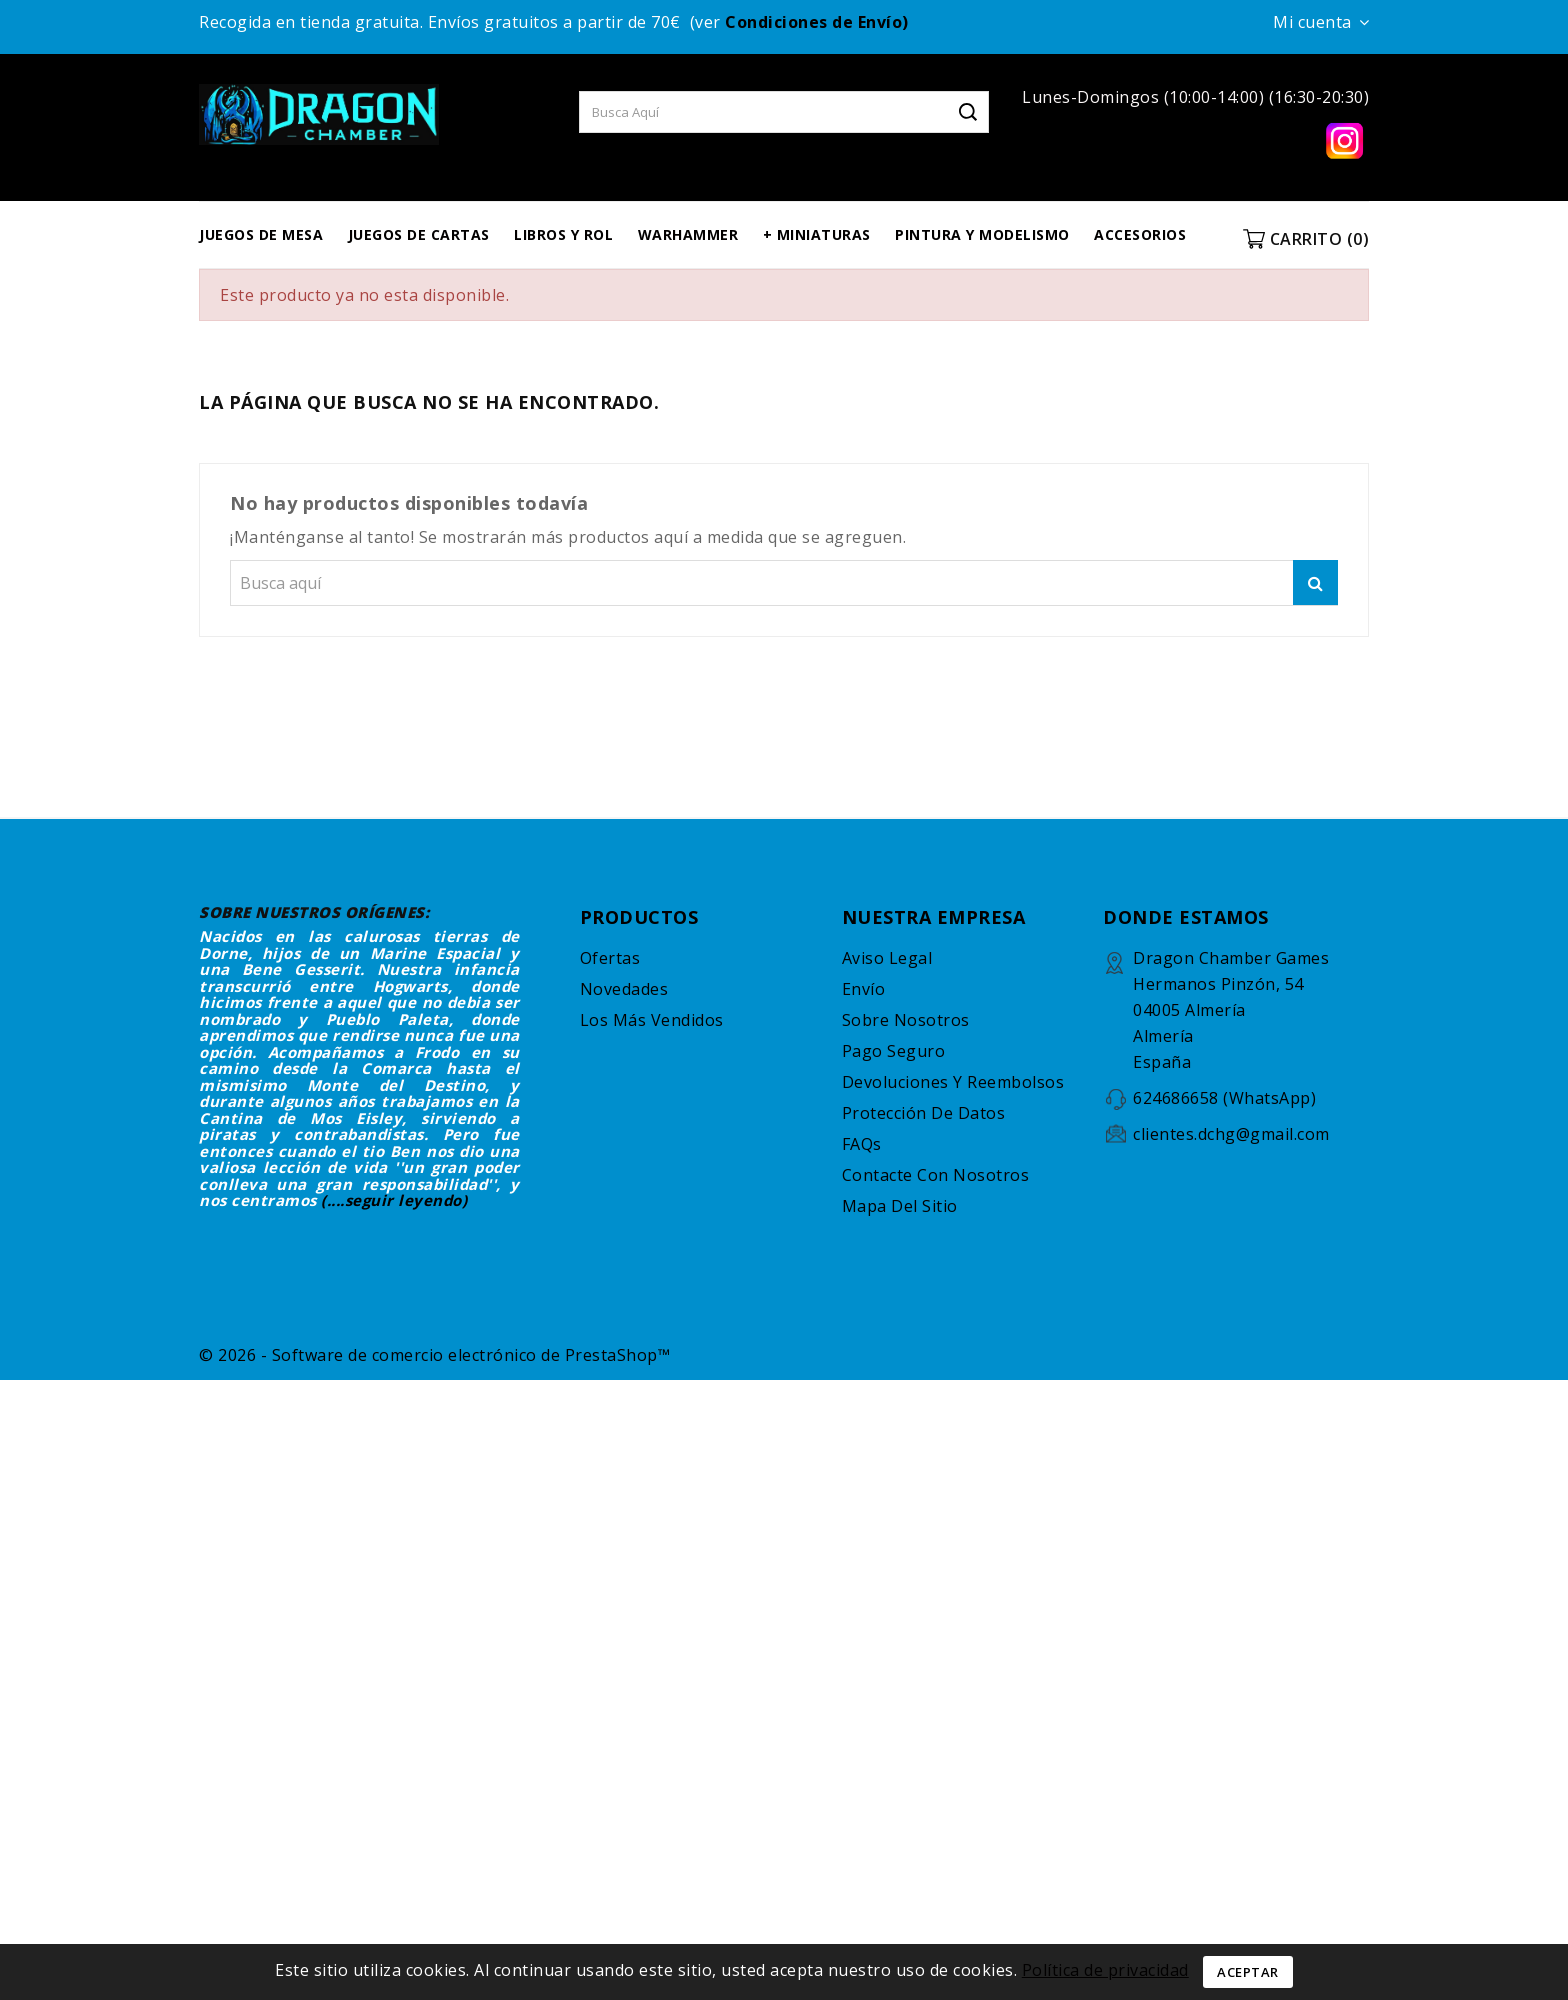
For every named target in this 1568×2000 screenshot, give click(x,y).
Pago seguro (894, 1051)
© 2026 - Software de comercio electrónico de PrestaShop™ (434, 1355)
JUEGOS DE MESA (261, 234)
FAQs (862, 1144)
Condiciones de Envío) (817, 22)
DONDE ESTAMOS (1186, 917)
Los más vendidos (652, 1020)
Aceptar (1248, 1972)
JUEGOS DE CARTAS (419, 234)
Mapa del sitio (900, 1206)
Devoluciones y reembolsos (953, 1082)
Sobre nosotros (906, 1020)
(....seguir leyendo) (394, 1200)
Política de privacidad (1105, 1970)
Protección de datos (924, 1113)
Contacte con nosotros (936, 1175)
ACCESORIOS (1140, 234)
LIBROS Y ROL (563, 234)
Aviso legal (887, 958)
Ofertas (610, 958)
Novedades (624, 989)
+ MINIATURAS (817, 234)
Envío (864, 989)
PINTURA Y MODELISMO (982, 234)
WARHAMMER (688, 234)
